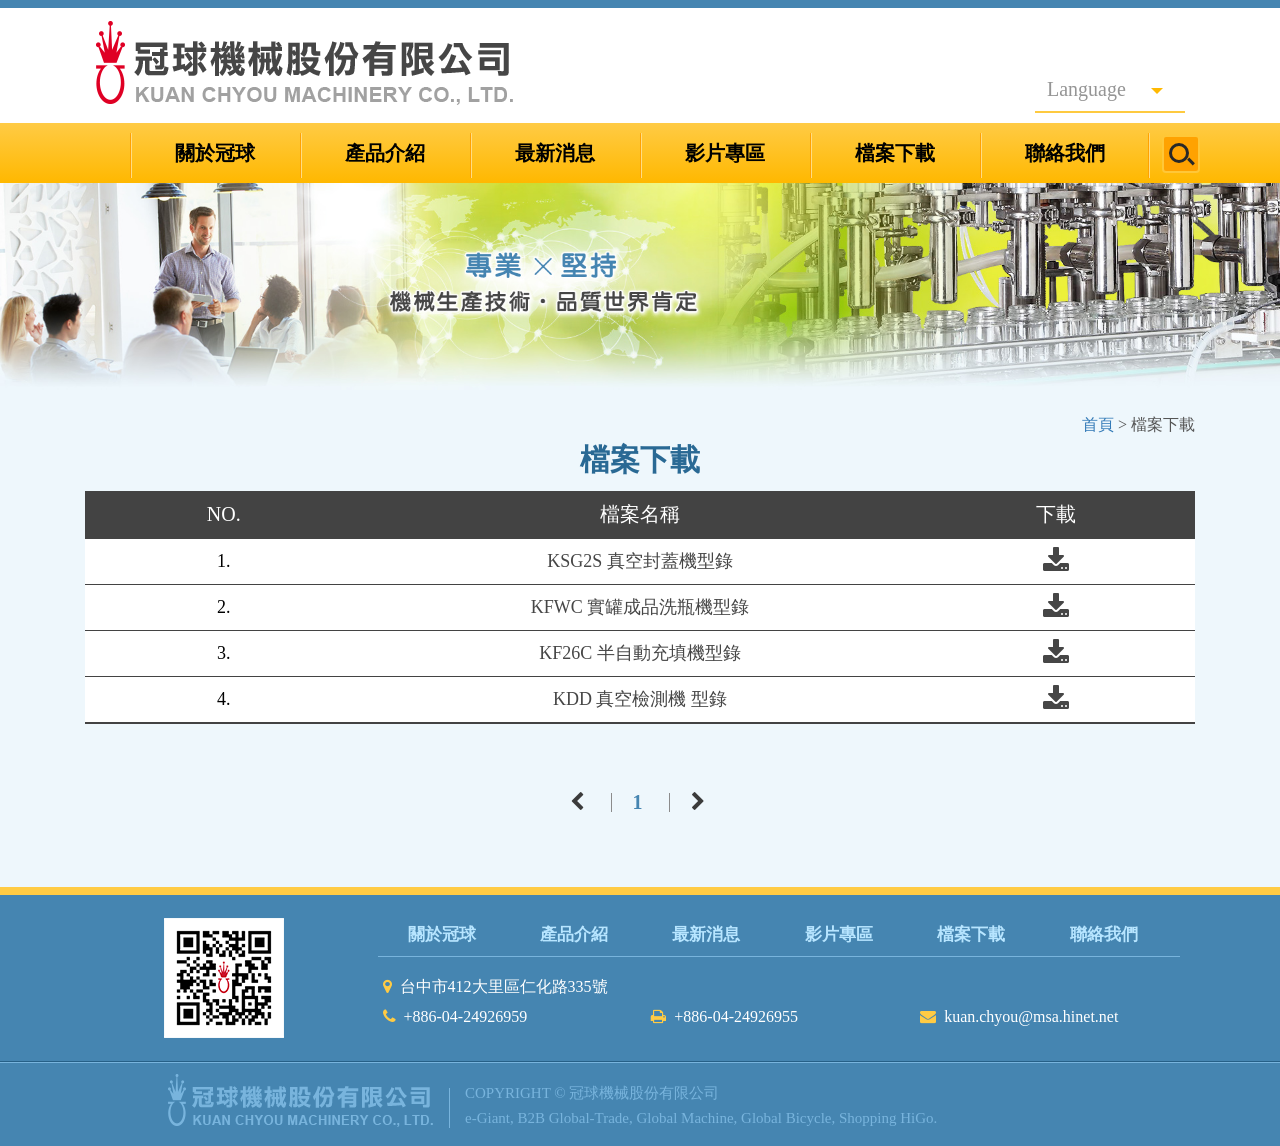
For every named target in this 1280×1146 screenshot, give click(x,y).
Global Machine (685, 1118)
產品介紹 (385, 153)
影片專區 (725, 153)
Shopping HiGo (886, 1118)
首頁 (1098, 424)
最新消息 (555, 153)
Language (1105, 89)
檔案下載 (895, 153)
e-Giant (487, 1118)
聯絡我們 (1065, 153)
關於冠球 (215, 153)
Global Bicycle (786, 1118)
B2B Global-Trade (573, 1118)
